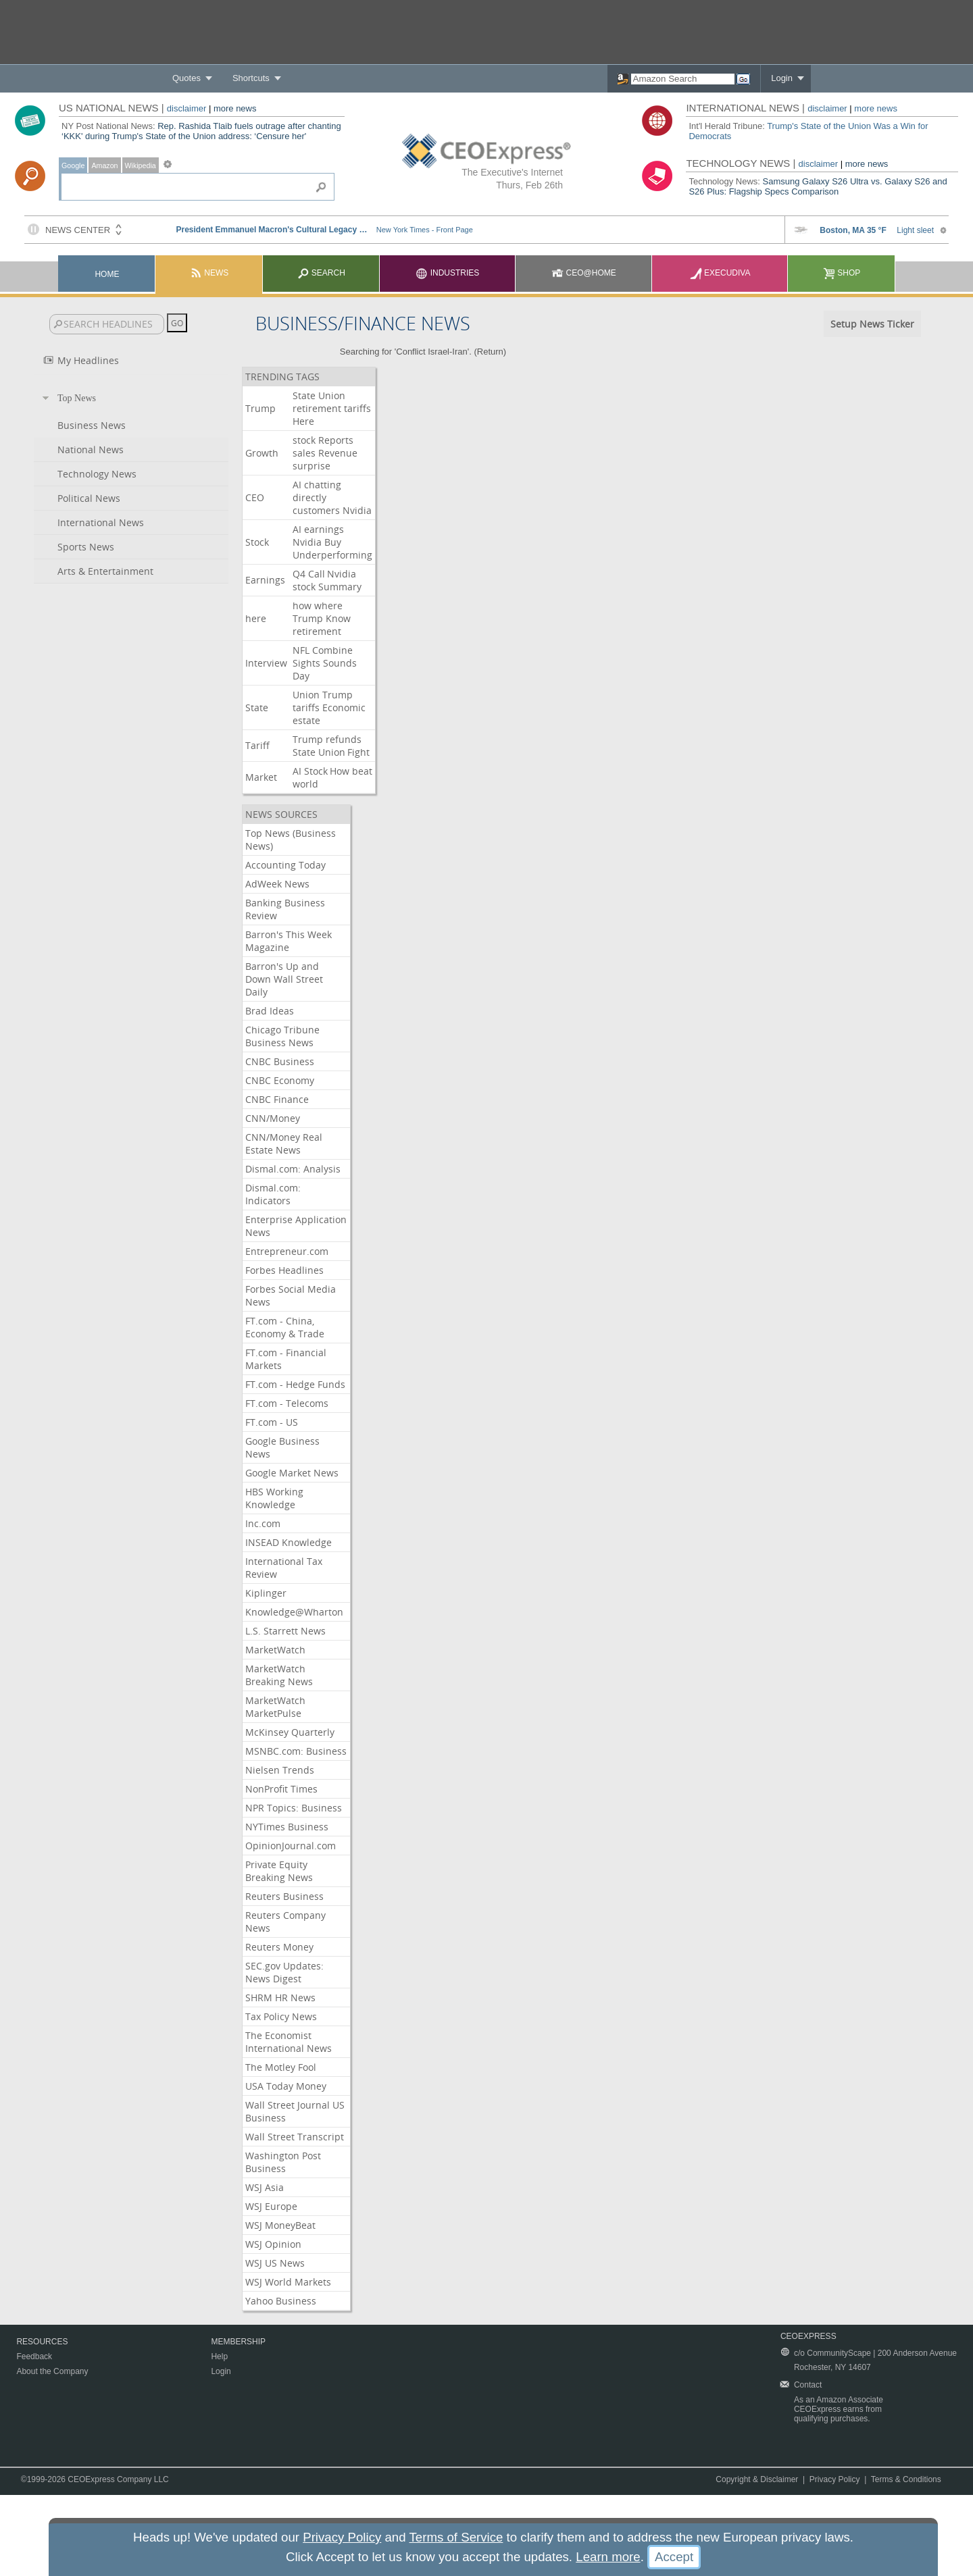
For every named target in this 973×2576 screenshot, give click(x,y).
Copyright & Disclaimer (757, 2479)
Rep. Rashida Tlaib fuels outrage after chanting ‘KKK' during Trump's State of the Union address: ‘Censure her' (201, 131)
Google (72, 165)
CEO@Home (583, 273)
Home (107, 274)
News (209, 273)
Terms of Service (456, 2537)
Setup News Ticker (872, 323)
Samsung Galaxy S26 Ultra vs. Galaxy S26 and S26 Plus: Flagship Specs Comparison (818, 186)
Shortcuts (251, 78)
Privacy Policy (834, 2479)
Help (219, 2356)
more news (235, 108)
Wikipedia (140, 165)
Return (490, 351)
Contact (808, 2385)
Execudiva (720, 273)
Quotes (186, 78)
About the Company (52, 2371)
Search (321, 273)
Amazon (104, 165)
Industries (447, 273)
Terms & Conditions (906, 2479)
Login (782, 78)
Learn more (608, 2557)
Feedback (34, 2356)
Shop (841, 273)
